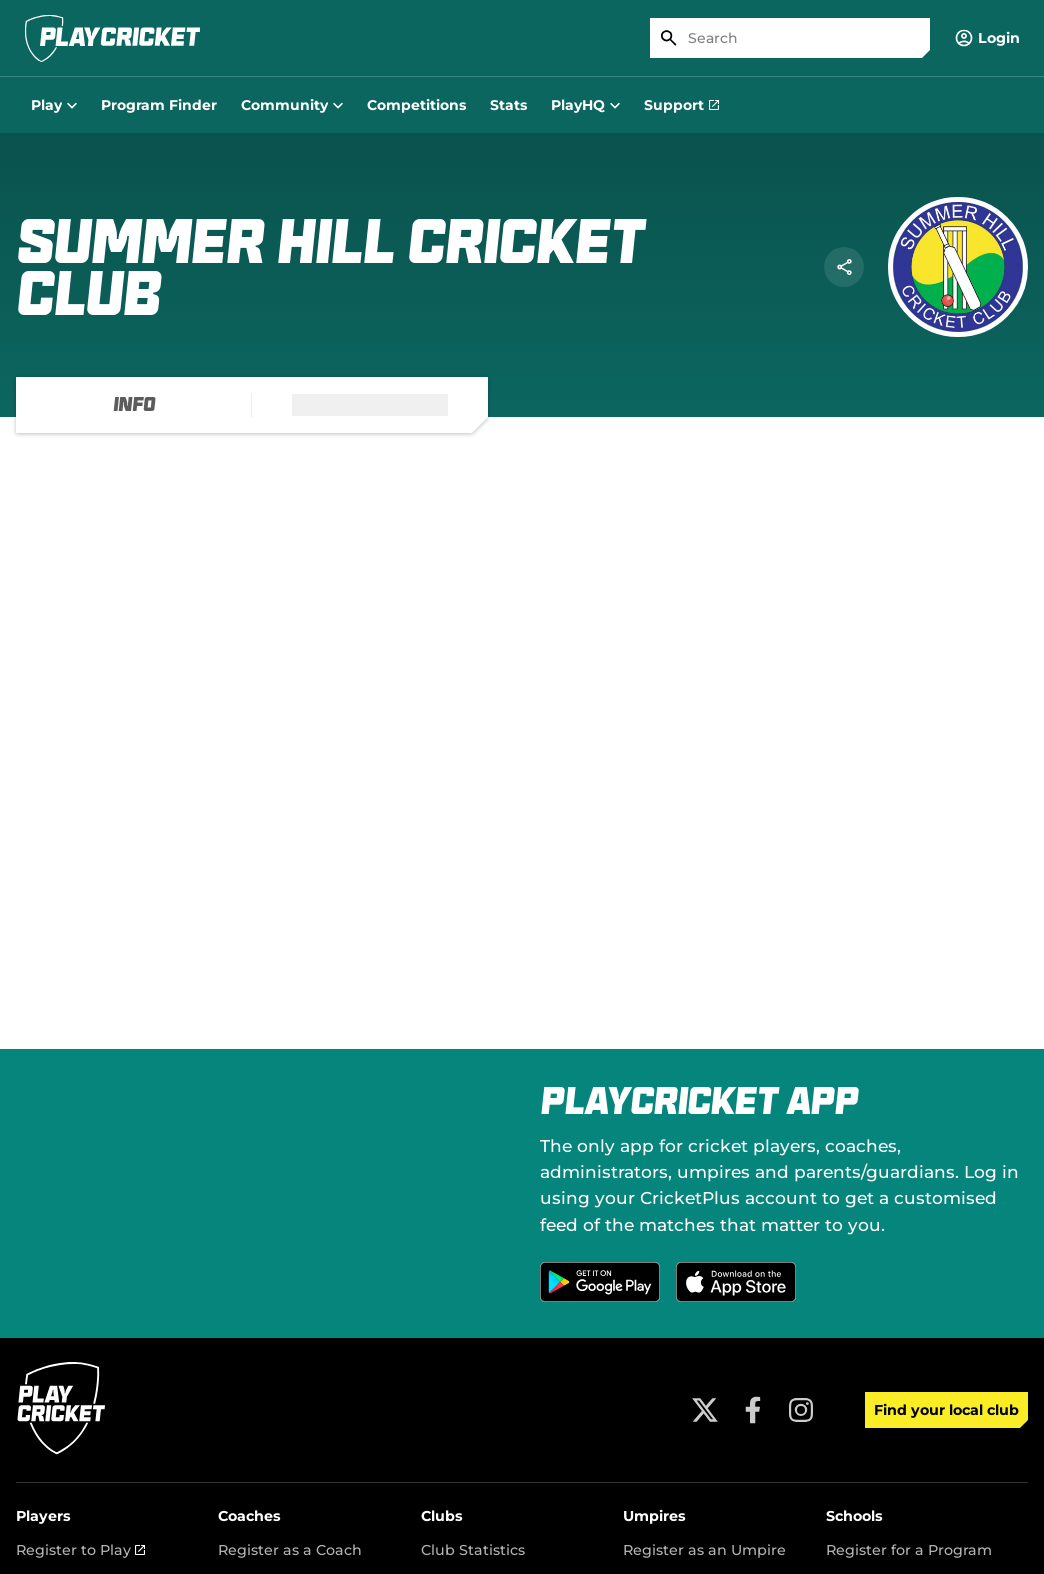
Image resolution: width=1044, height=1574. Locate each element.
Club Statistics (473, 1550)
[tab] (134, 405)
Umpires (654, 1516)
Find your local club (946, 1410)
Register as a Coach (290, 1550)
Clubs (442, 1516)
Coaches (249, 1516)
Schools (854, 1516)
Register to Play (80, 1550)
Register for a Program (909, 1550)
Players (43, 1516)
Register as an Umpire (704, 1550)
